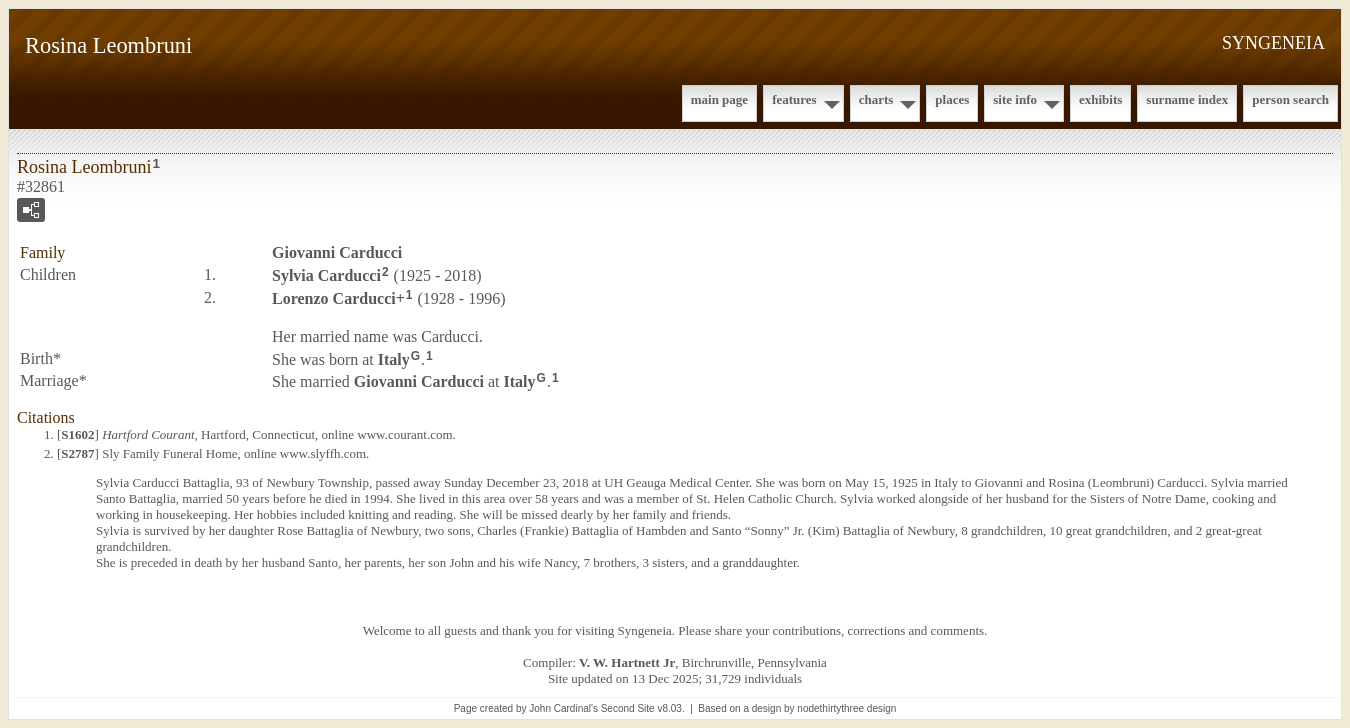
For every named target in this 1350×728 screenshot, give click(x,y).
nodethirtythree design (846, 708)
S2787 (77, 453)
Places (952, 99)
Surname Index (1187, 99)
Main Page (719, 99)
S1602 (77, 434)
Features (794, 99)
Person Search (1290, 99)
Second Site (628, 708)
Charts (876, 99)
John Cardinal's (563, 708)
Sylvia (326, 275)
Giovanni (337, 252)
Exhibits (1100, 99)
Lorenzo (334, 298)
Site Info (1015, 99)
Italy (394, 358)
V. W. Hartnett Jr (627, 662)
